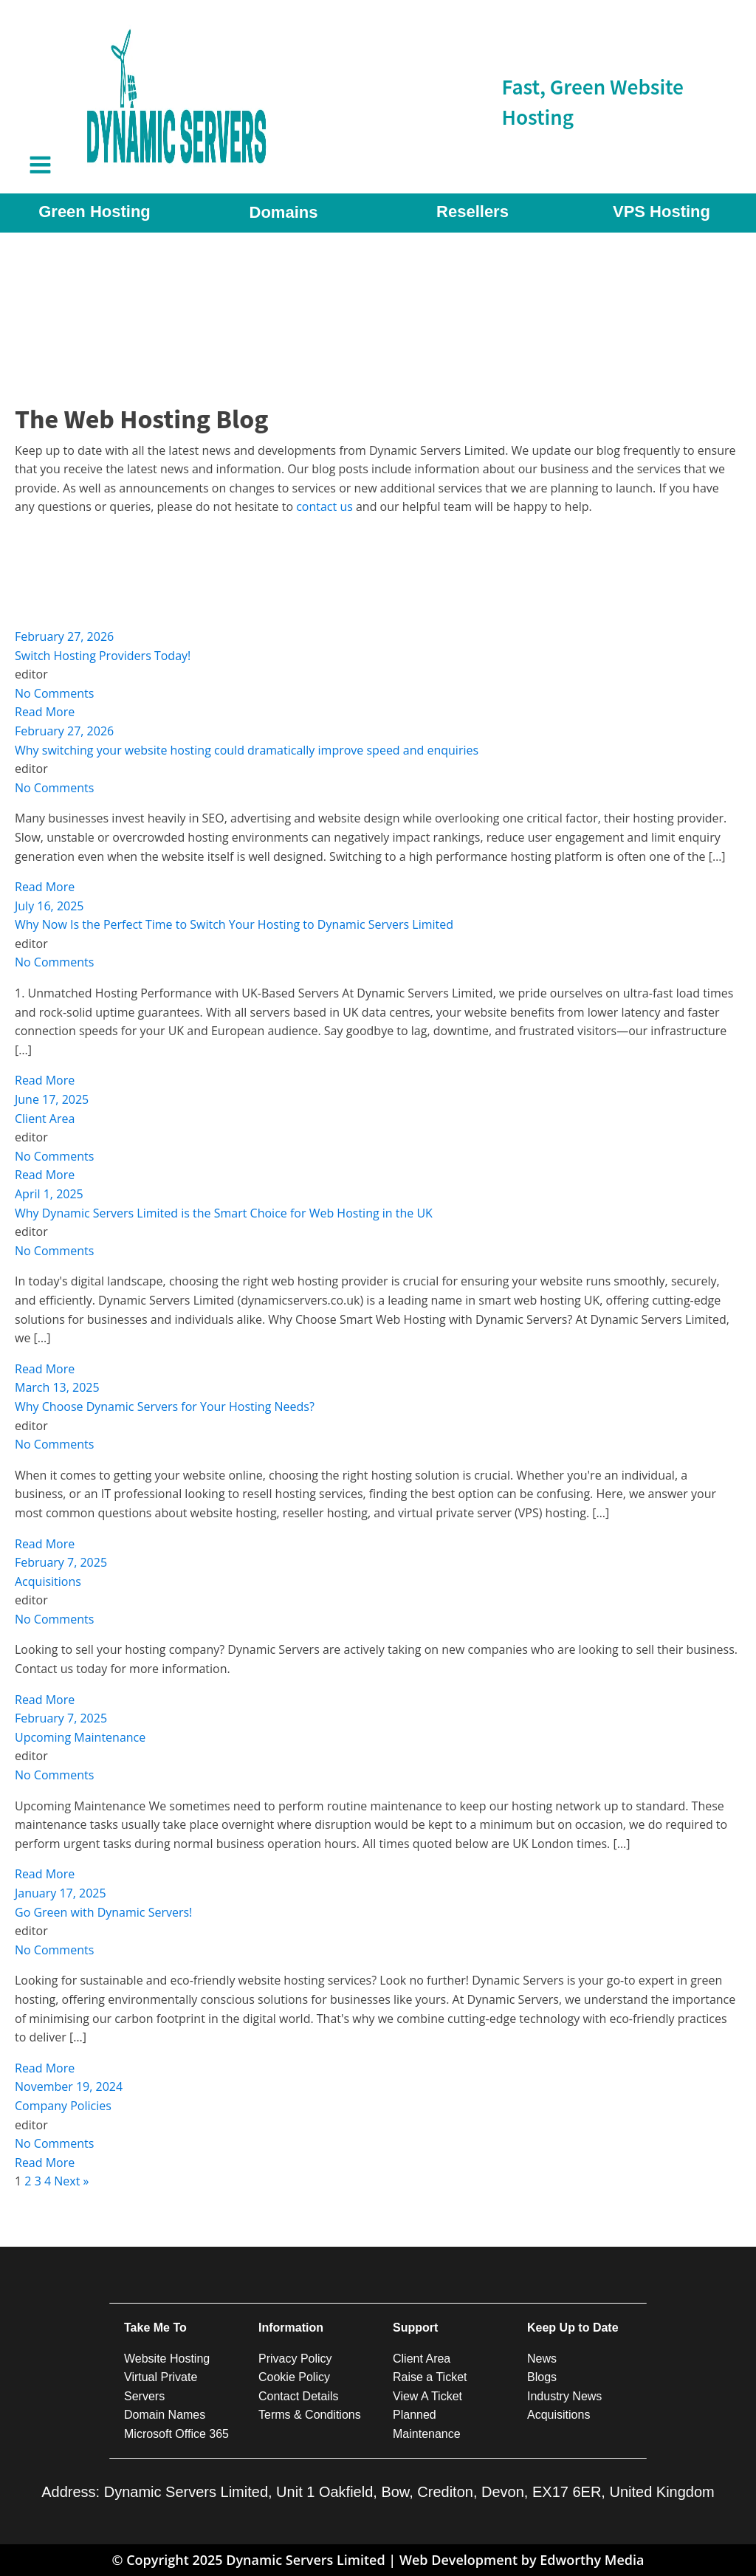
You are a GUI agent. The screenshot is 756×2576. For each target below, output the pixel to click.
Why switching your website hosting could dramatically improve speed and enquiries (246, 750)
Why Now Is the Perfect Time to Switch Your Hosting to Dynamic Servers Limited (234, 924)
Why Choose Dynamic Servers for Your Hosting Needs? (165, 1406)
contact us (326, 506)
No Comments (54, 693)
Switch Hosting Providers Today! (102, 656)
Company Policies (63, 2106)
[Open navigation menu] (40, 166)
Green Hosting (94, 211)
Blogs (542, 2377)
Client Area (45, 1118)
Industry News (564, 2396)
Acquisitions (48, 1581)
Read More (45, 712)
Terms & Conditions (309, 2414)
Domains (284, 212)
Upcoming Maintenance (80, 1737)
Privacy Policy (295, 2358)
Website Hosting (167, 2358)
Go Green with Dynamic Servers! (103, 1912)
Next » (71, 2181)
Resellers (472, 211)
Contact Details (298, 2396)
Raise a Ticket (430, 2377)
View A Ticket (427, 2396)
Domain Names (164, 2414)
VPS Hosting (661, 211)
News (542, 2358)
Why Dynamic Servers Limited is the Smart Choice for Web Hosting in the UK (224, 1213)
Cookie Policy (294, 2377)
